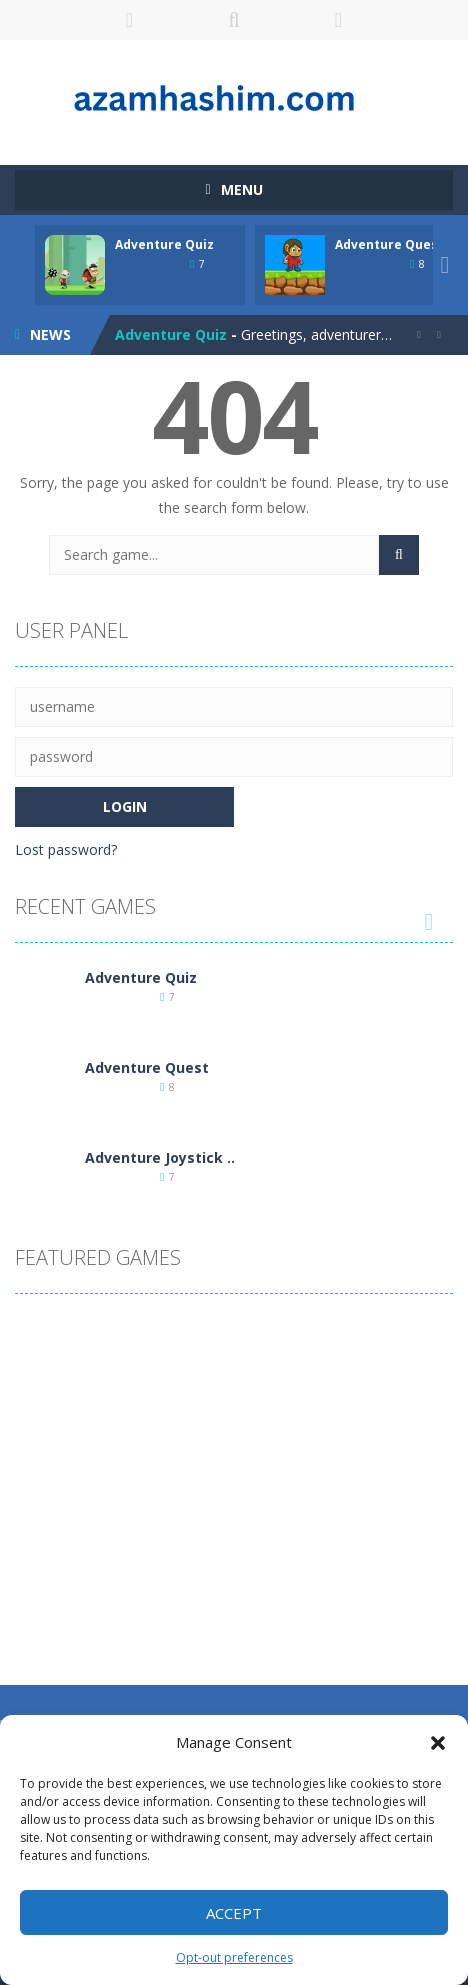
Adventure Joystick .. (160, 1157)
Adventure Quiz (164, 244)
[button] (438, 1743)
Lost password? (66, 849)
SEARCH (234, 20)
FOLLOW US (338, 20)
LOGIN (129, 20)
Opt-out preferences (234, 1957)
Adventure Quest (389, 244)
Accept (234, 1913)
